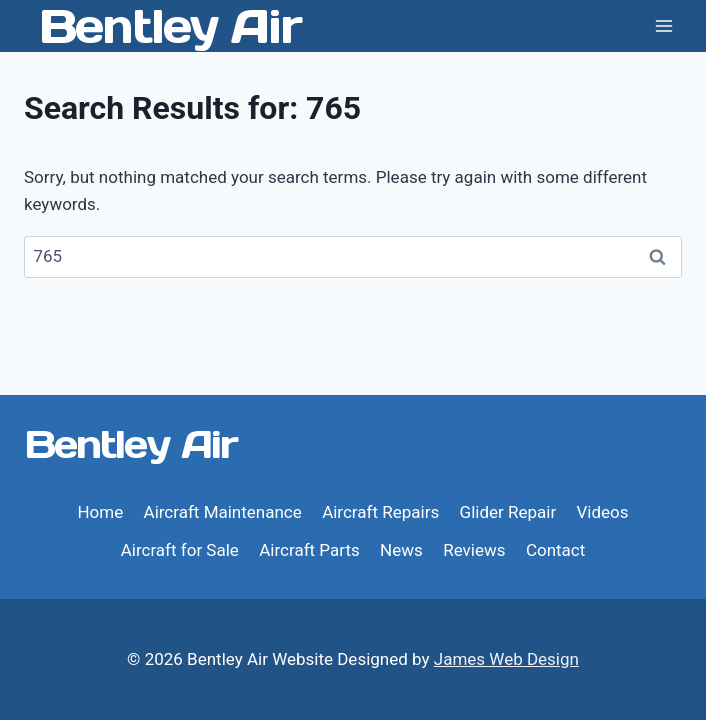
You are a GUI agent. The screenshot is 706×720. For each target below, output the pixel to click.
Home (100, 512)
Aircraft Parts (309, 550)
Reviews (474, 550)
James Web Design (506, 659)
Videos (603, 512)
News (401, 550)
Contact (555, 550)
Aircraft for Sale (180, 550)
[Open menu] (663, 25)
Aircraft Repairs (380, 512)
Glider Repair (508, 512)
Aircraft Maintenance (223, 512)
